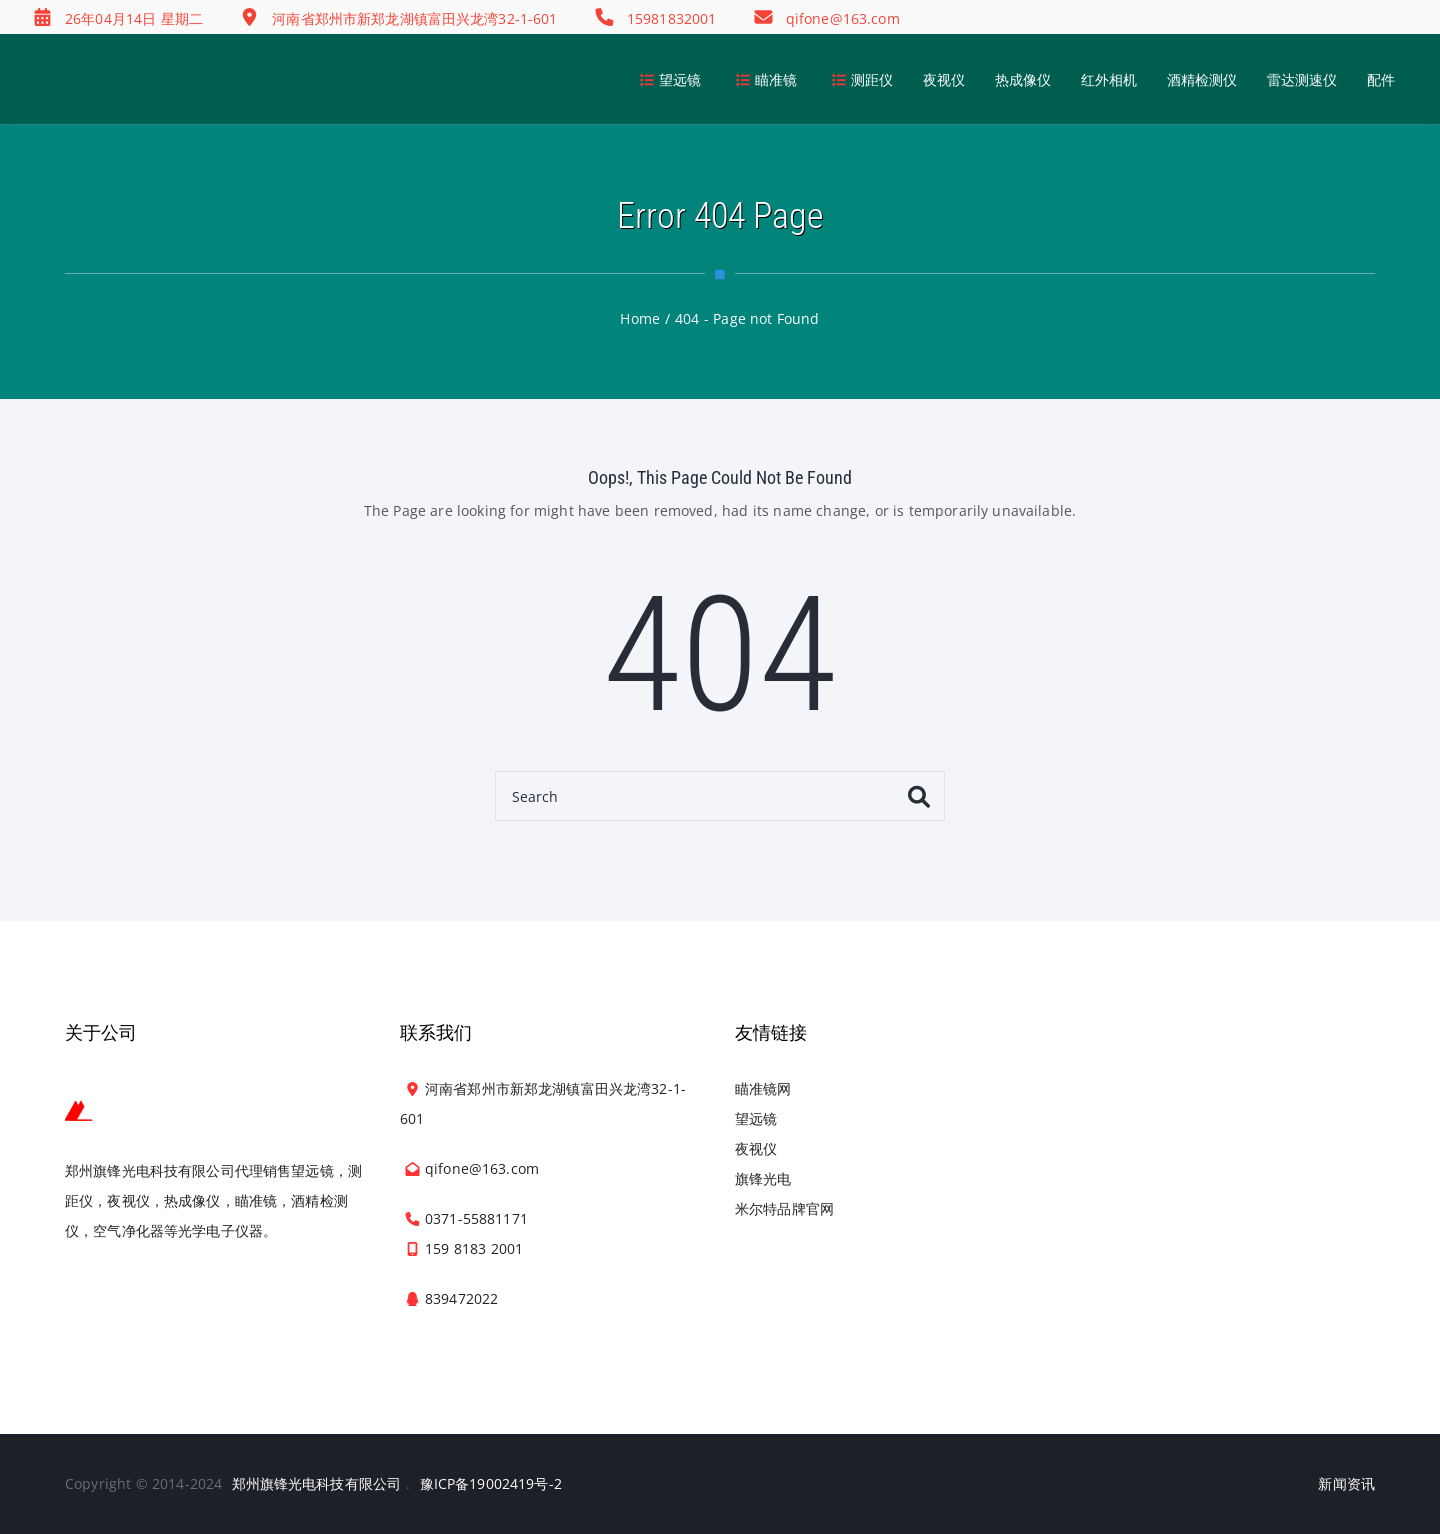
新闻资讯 (1346, 1483)
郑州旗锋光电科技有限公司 (317, 1483)
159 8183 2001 (474, 1248)
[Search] (720, 796)
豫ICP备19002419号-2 (491, 1483)
